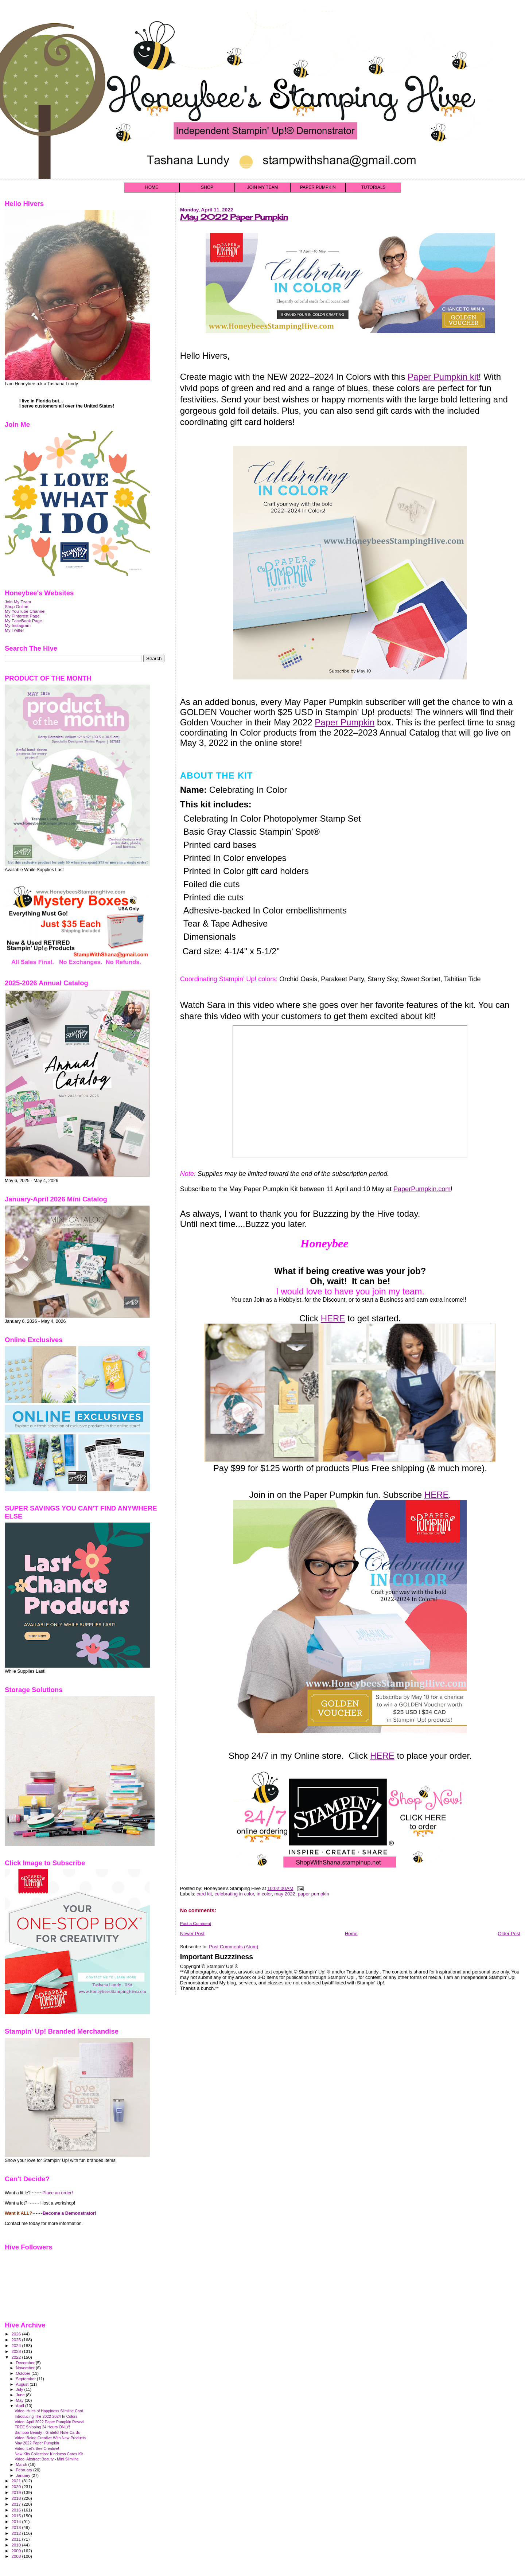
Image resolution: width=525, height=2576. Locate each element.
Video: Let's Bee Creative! (37, 2448)
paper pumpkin (313, 1894)
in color (264, 1894)
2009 (16, 2550)
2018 (16, 2498)
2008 (16, 2556)
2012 (16, 2533)
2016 (16, 2509)
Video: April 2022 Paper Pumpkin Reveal (49, 2422)
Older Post (509, 1933)
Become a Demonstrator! (69, 2213)
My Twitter (14, 630)
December (26, 2363)
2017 (16, 2504)
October (24, 2373)
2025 (16, 2339)
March (22, 2464)
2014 (16, 2521)
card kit (204, 1894)
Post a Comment (195, 1923)
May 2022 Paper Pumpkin (234, 217)
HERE (333, 1318)
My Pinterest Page (22, 615)
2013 (16, 2527)
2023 (16, 2351)
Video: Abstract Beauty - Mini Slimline (47, 2459)
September (26, 2379)
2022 (16, 2357)
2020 (16, 2486)
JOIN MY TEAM (262, 187)
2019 (16, 2492)
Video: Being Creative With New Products (50, 2438)
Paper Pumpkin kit (443, 377)
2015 (16, 2515)
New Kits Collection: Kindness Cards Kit (49, 2454)
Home (351, 1933)
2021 (16, 2480)
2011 (16, 2539)
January (24, 2475)
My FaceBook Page (23, 620)
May (20, 2400)
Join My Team (18, 601)
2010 (16, 2544)
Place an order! (57, 2192)
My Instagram (18, 625)
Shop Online (16, 606)
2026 (16, 2333)
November (26, 2368)
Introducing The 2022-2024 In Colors (46, 2416)
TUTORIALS (373, 187)
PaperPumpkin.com (422, 1189)
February (25, 2470)
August (23, 2384)
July (20, 2389)
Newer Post (192, 1933)
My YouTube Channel (25, 611)
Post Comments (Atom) (233, 1946)
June (21, 2395)
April (20, 2406)
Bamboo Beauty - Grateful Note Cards (47, 2432)
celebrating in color (234, 1894)
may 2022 (285, 1894)
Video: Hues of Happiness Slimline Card (49, 2411)
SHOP (207, 187)
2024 (16, 2345)
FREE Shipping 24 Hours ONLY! (42, 2427)
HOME (151, 187)
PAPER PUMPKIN (318, 187)
